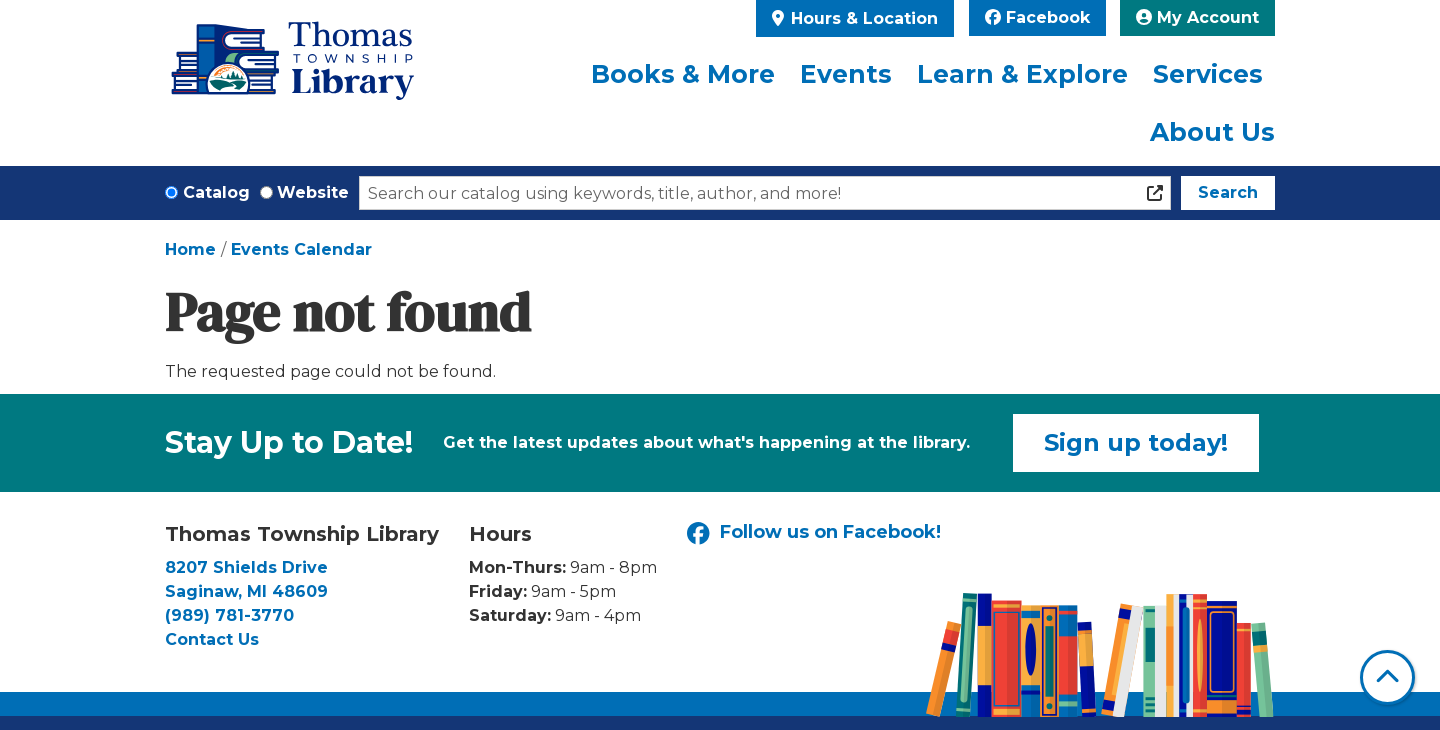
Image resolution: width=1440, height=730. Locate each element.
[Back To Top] (1387, 677)
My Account (1197, 17)
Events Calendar (301, 249)
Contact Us (212, 639)
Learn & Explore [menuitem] (1022, 74)
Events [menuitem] (846, 74)
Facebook (1037, 17)
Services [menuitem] (1208, 74)
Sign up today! (1136, 442)
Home (190, 249)
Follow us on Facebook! (814, 533)
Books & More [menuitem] (683, 74)
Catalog (216, 192)
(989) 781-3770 (229, 615)
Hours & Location (862, 18)
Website (313, 192)
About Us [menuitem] (1212, 132)
